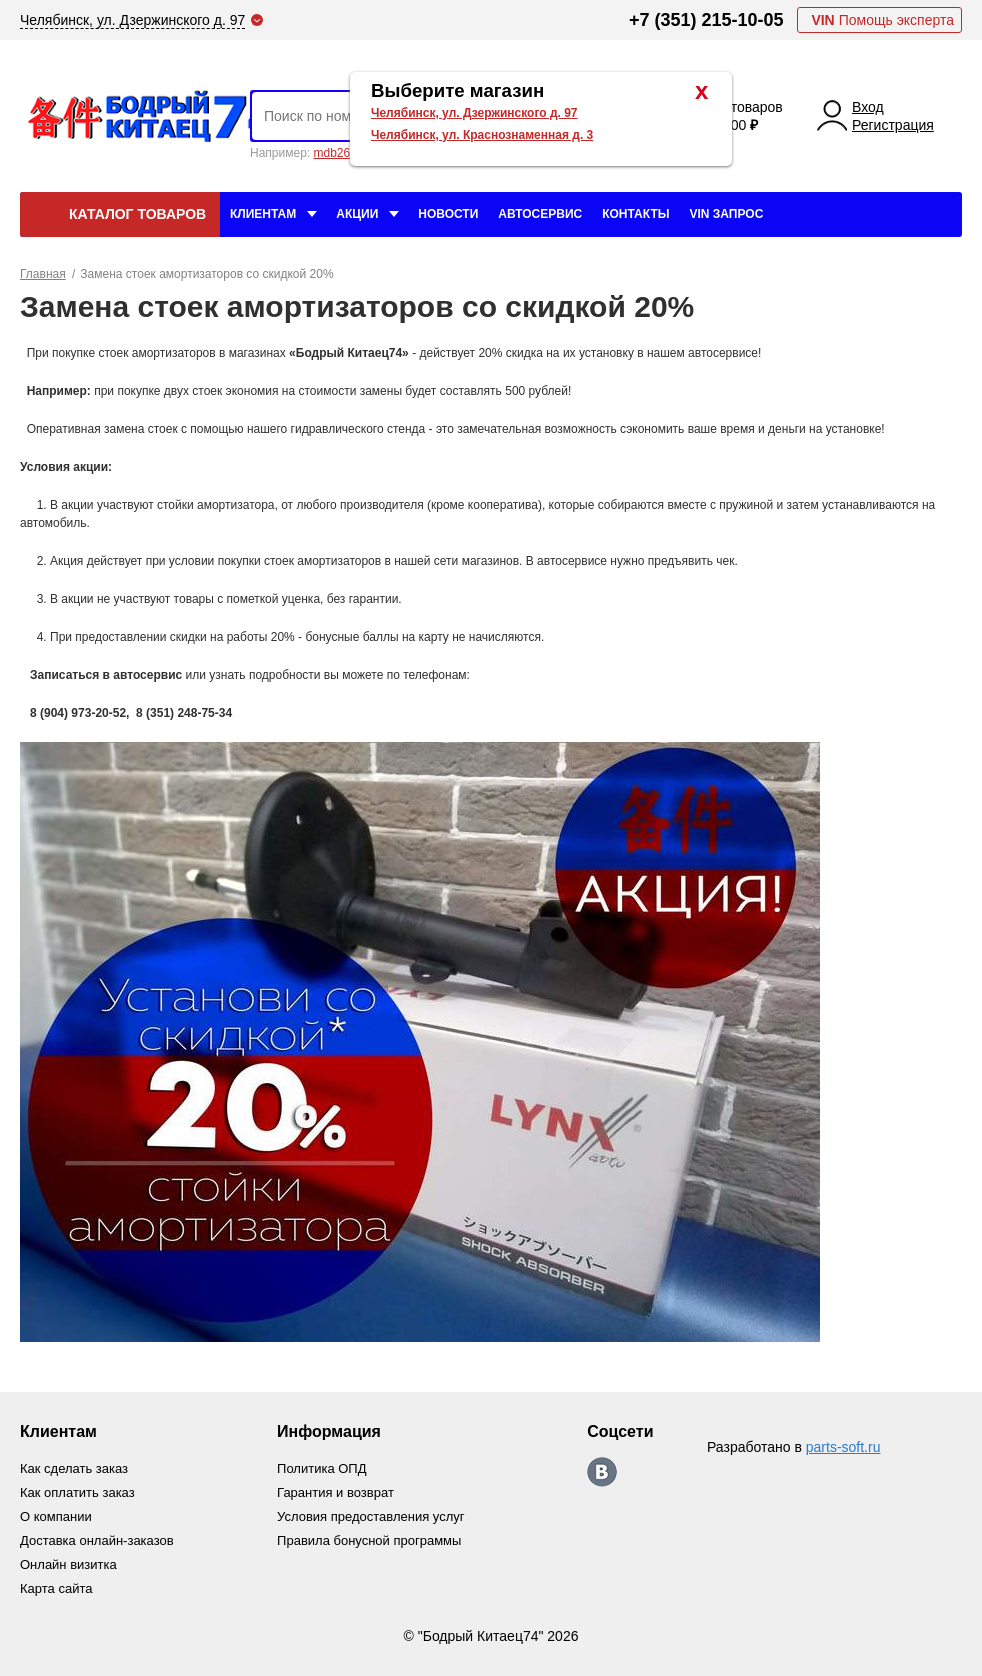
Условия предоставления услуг (370, 1516)
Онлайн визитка (68, 1564)
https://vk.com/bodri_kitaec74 (602, 1472)
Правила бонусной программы (369, 1540)
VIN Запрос (726, 214)
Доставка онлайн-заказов (97, 1540)
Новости (448, 214)
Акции (357, 214)
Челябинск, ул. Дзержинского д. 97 (474, 113)
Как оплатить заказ (77, 1492)
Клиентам (263, 214)
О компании (56, 1516)
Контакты (635, 214)
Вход (868, 107)
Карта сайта (56, 1588)
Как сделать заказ (74, 1468)
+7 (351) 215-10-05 (706, 20)
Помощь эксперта (882, 20)
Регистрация (893, 125)
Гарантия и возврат (335, 1492)
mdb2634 (338, 153)
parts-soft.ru (843, 1447)
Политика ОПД (321, 1468)
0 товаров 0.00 (751, 116)
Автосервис (540, 214)
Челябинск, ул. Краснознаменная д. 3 (482, 135)
